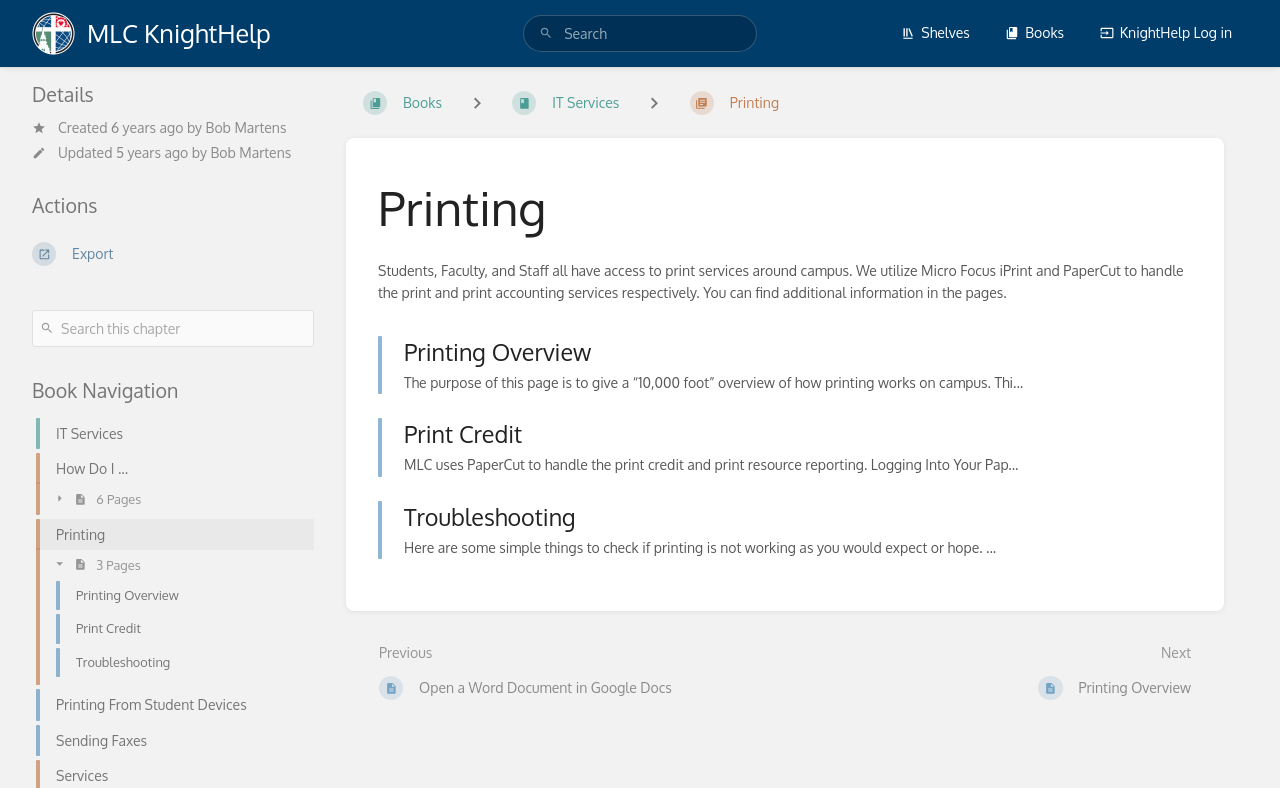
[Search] (546, 33)
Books (1034, 32)
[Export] (173, 254)
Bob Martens (246, 127)
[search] (640, 33)
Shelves (935, 32)
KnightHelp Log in (1166, 32)
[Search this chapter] (173, 328)
